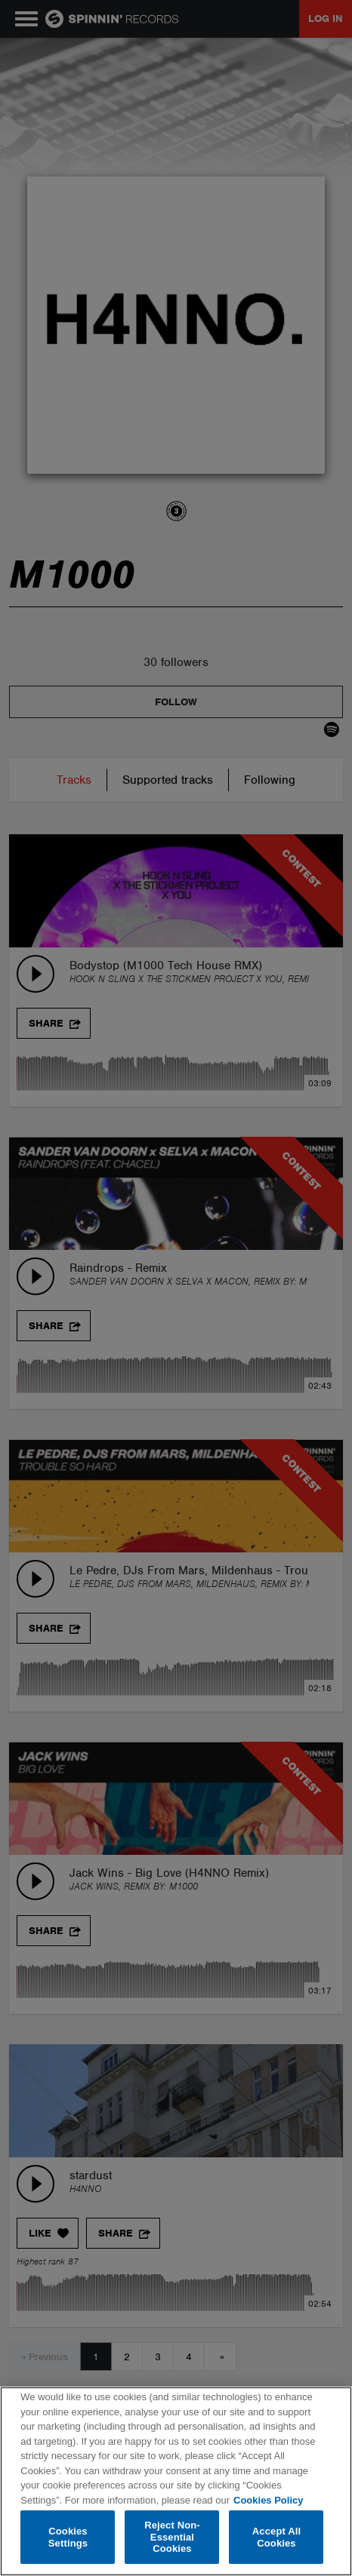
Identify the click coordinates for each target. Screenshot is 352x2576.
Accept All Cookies (276, 2537)
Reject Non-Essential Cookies (172, 2536)
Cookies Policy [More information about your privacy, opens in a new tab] (268, 2500)
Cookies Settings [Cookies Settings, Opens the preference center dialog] (68, 2537)
